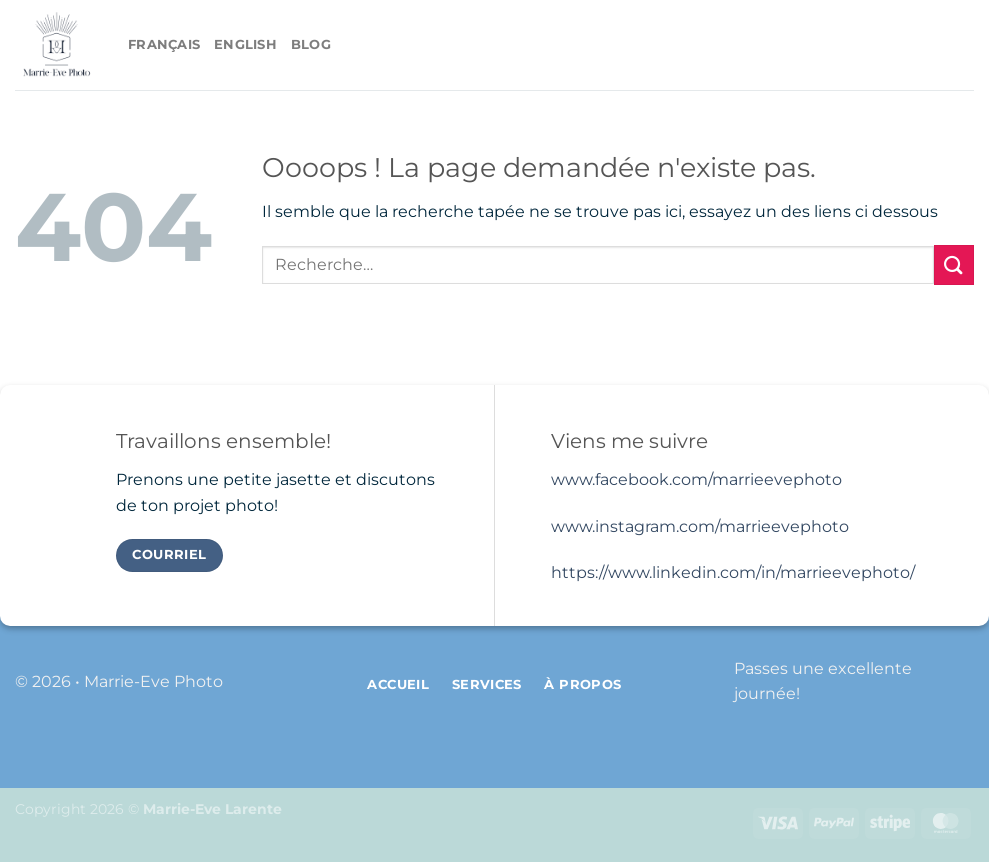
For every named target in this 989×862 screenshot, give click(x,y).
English (245, 44)
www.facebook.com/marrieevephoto (696, 479)
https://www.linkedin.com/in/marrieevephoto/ (733, 572)
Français (164, 44)
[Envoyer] (954, 264)
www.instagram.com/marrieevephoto (700, 526)
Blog (311, 44)
